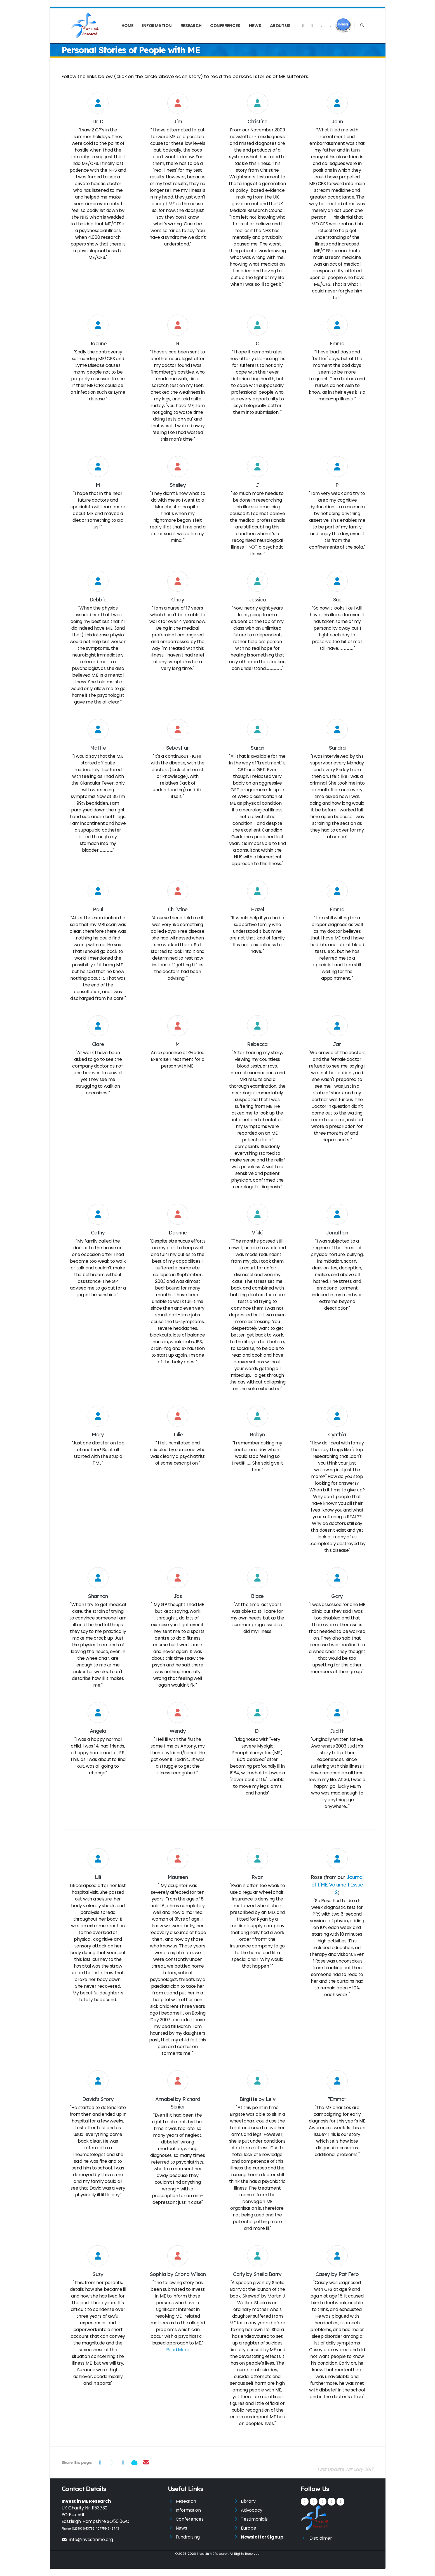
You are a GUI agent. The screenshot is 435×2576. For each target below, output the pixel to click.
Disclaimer (320, 2538)
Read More (177, 2349)
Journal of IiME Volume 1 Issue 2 (337, 1884)
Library (248, 2501)
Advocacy (251, 2510)
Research (191, 26)
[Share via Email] (145, 2462)
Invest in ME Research (213, 2553)
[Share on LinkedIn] (122, 2462)
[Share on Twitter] (111, 2462)
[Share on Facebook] (100, 2462)
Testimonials (254, 2519)
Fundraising (188, 2537)
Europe (248, 2528)
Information (157, 26)
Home (127, 26)
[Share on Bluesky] (134, 2462)
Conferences (225, 26)
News (255, 26)
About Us (280, 26)
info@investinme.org (87, 2539)
